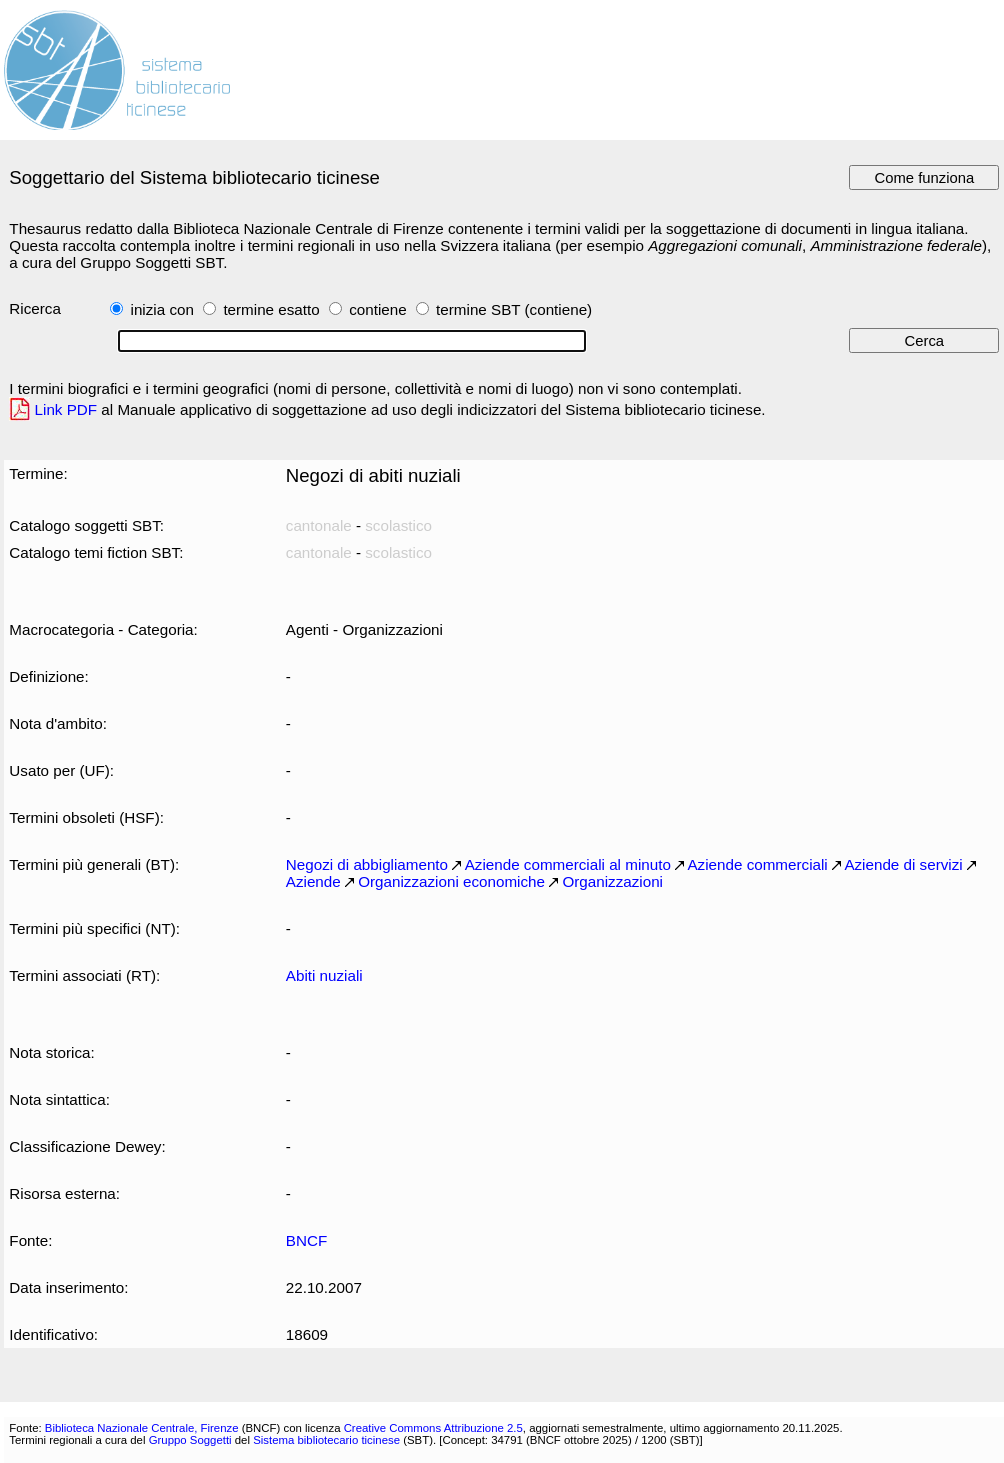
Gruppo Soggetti (190, 1440)
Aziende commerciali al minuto (568, 864)
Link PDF (66, 409)
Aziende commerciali (757, 864)
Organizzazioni (612, 881)
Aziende (313, 881)
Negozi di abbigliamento (367, 864)
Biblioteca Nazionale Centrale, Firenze (142, 1428)
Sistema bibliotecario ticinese (326, 1440)
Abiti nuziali (324, 975)
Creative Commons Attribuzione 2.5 (433, 1428)
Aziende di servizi (903, 864)
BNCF (306, 1240)
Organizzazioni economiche (451, 881)
